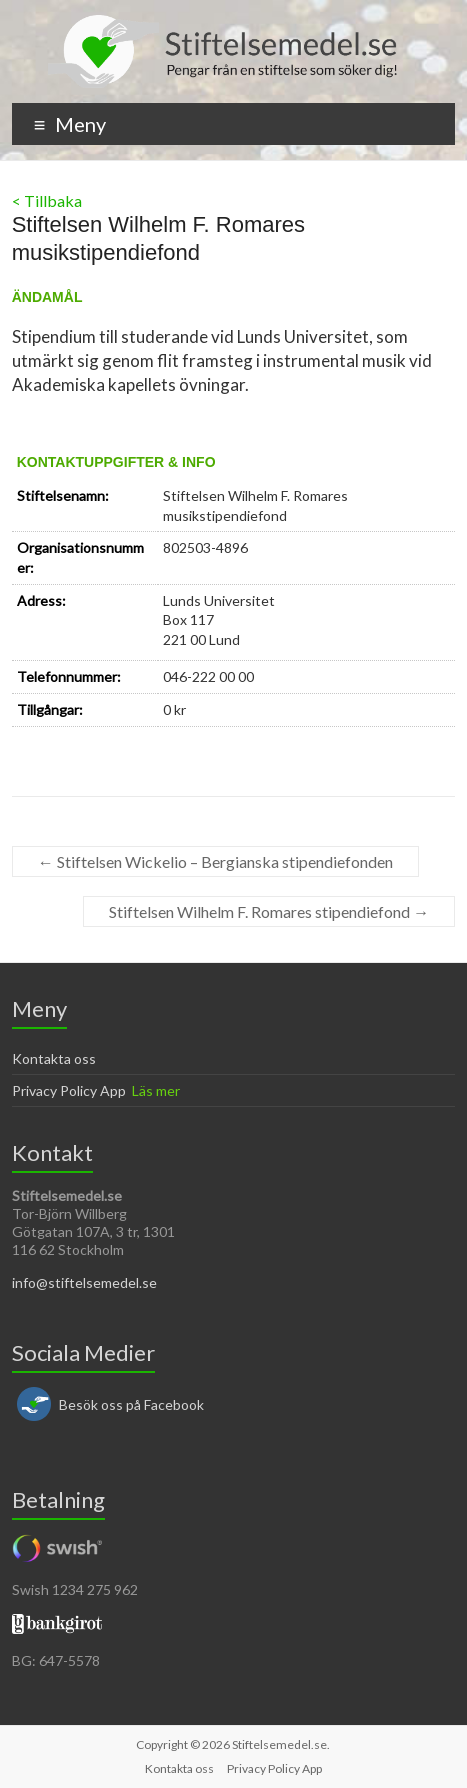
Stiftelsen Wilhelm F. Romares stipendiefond (269, 911)
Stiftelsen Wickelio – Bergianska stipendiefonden (215, 861)
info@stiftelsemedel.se (84, 1282)
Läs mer (156, 1090)
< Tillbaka (47, 200)
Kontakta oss (54, 1058)
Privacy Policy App (69, 1090)
